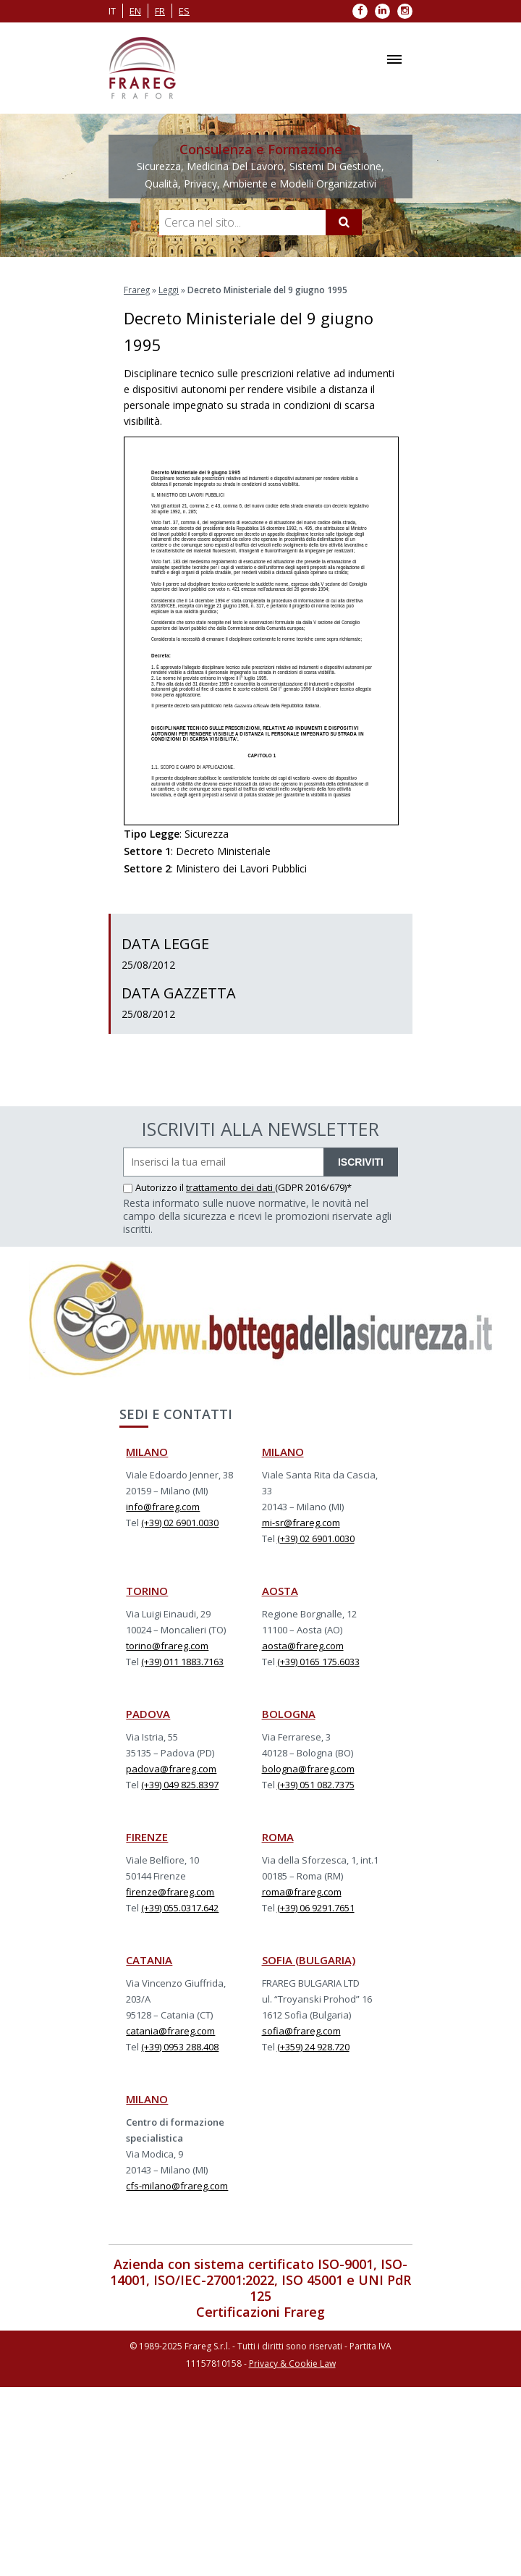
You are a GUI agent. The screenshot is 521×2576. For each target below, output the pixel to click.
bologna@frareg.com (308, 1768)
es (184, 10)
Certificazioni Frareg (260, 2311)
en (135, 10)
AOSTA (280, 1590)
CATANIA (149, 1959)
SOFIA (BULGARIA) (308, 1959)
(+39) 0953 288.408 (180, 2046)
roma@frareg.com (302, 1891)
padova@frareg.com (171, 1768)
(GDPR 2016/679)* (313, 1186)
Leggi (170, 289)
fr (160, 10)
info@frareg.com (163, 1505)
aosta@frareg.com (303, 1644)
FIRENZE (147, 1836)
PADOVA (148, 1713)
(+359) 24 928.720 (313, 2046)
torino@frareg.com (167, 1644)
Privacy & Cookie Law (292, 2363)
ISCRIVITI (361, 1161)
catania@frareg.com (170, 2030)
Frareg (137, 289)
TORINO (147, 1590)
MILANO (147, 1451)
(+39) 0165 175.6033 (318, 1660)
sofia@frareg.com (301, 2030)
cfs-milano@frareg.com (177, 2185)
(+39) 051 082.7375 (316, 1783)
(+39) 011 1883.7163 (182, 1660)
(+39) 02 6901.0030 (180, 1521)
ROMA (278, 1836)
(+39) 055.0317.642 (180, 1907)
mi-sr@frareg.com (301, 1521)
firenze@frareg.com (170, 1891)
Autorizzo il (154, 1186)
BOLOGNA (288, 1713)
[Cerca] (344, 222)
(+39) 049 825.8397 (180, 1783)
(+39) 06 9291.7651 (316, 1907)
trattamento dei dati (230, 1186)
